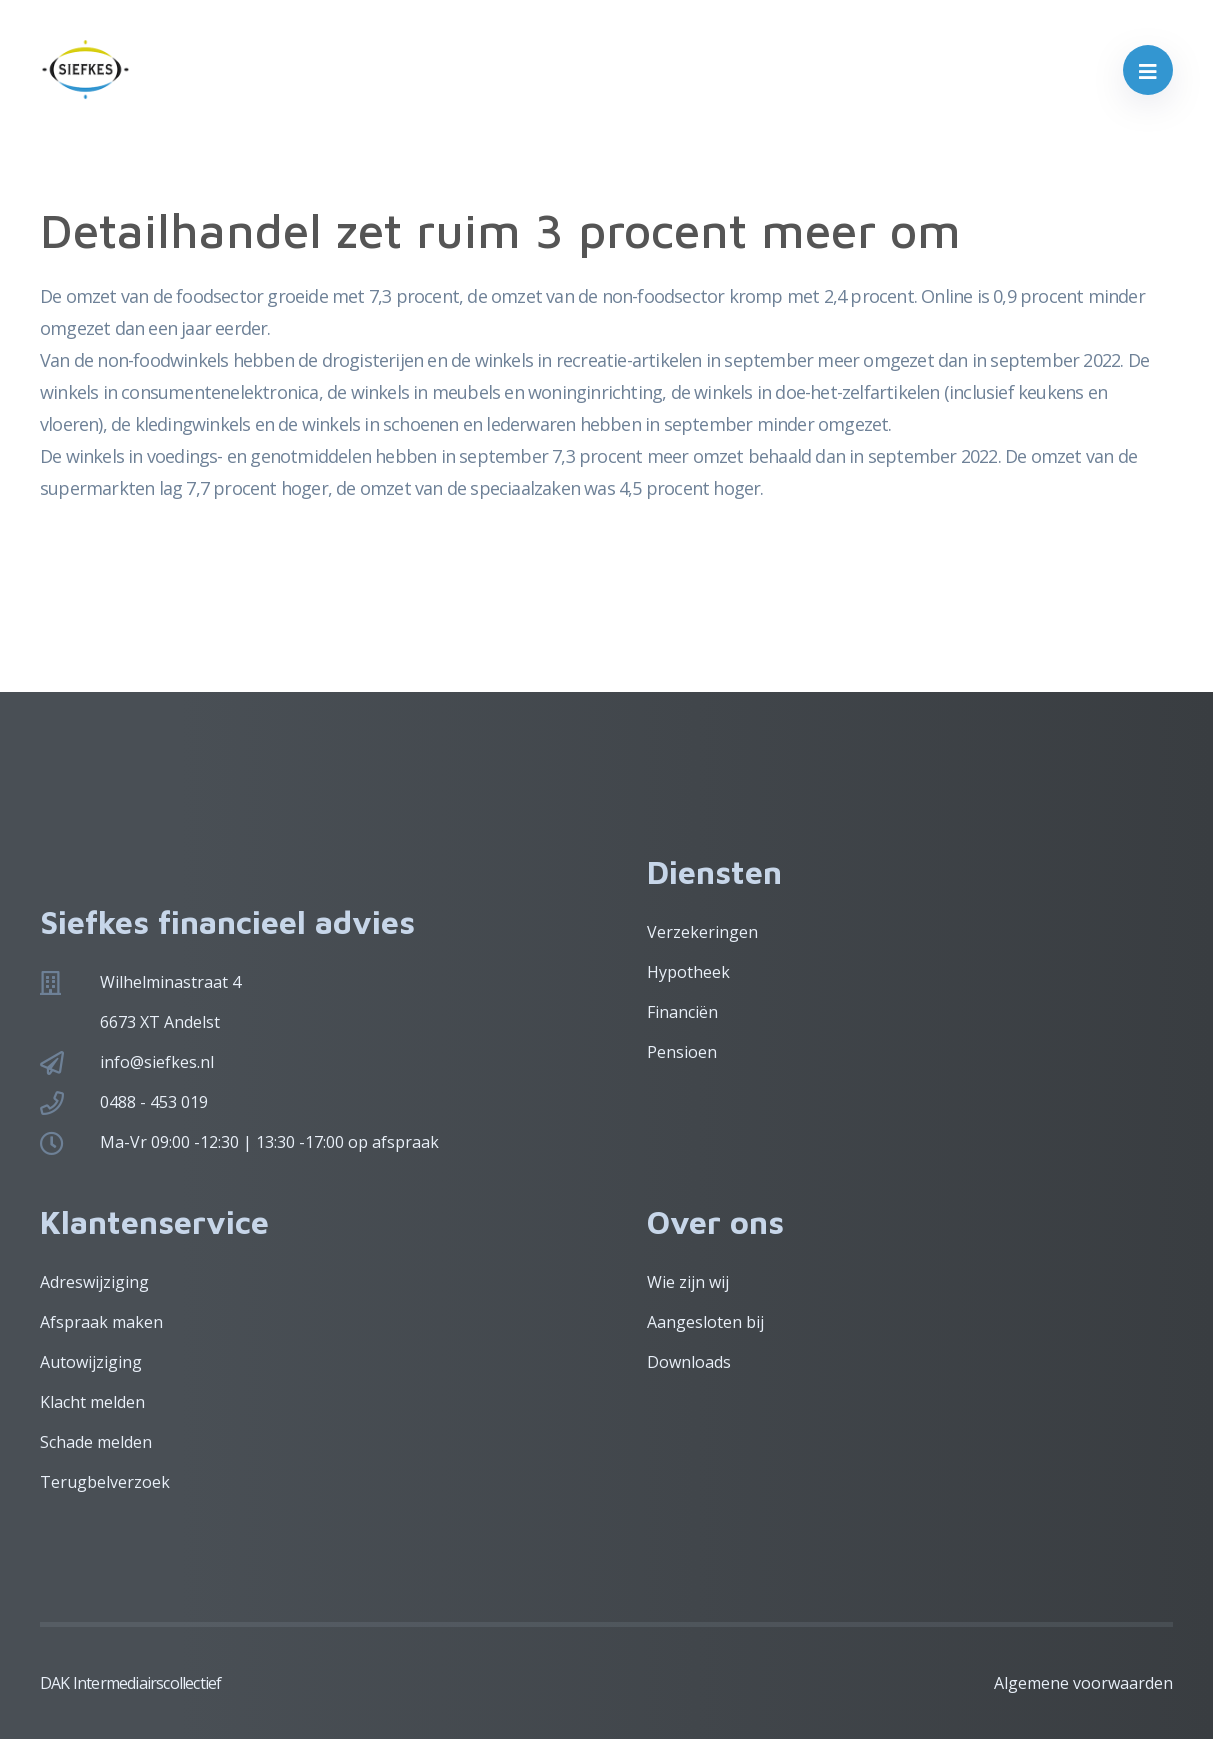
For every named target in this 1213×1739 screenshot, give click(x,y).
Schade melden (96, 1442)
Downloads (689, 1362)
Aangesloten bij (705, 1322)
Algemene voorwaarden (1083, 1683)
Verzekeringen (702, 932)
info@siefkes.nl (157, 1062)
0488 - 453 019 (154, 1102)
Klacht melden (92, 1402)
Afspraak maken (101, 1322)
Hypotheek (688, 972)
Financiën (682, 1012)
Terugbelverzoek (105, 1482)
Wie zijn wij (688, 1282)
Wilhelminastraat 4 (170, 982)
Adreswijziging (94, 1282)
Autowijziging (91, 1362)
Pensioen (682, 1052)
